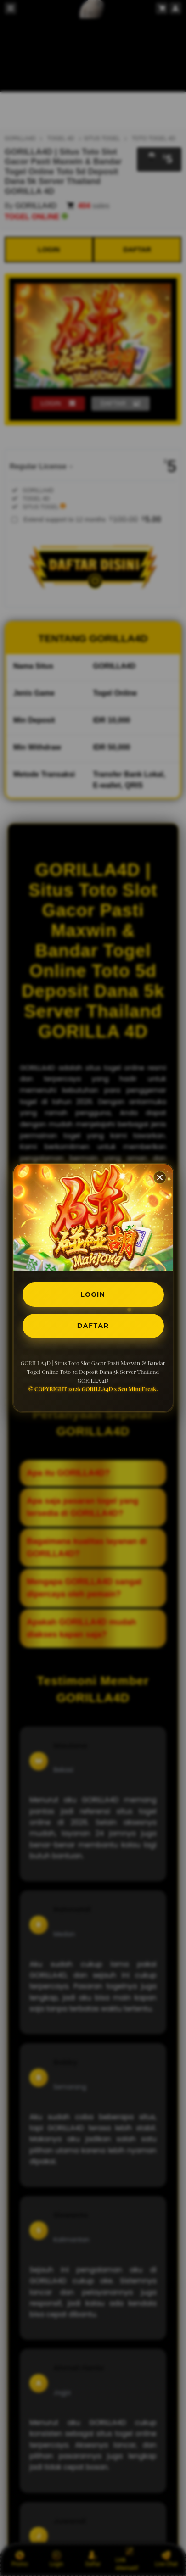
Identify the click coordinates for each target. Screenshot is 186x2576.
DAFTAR (93, 1325)
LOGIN (92, 1294)
